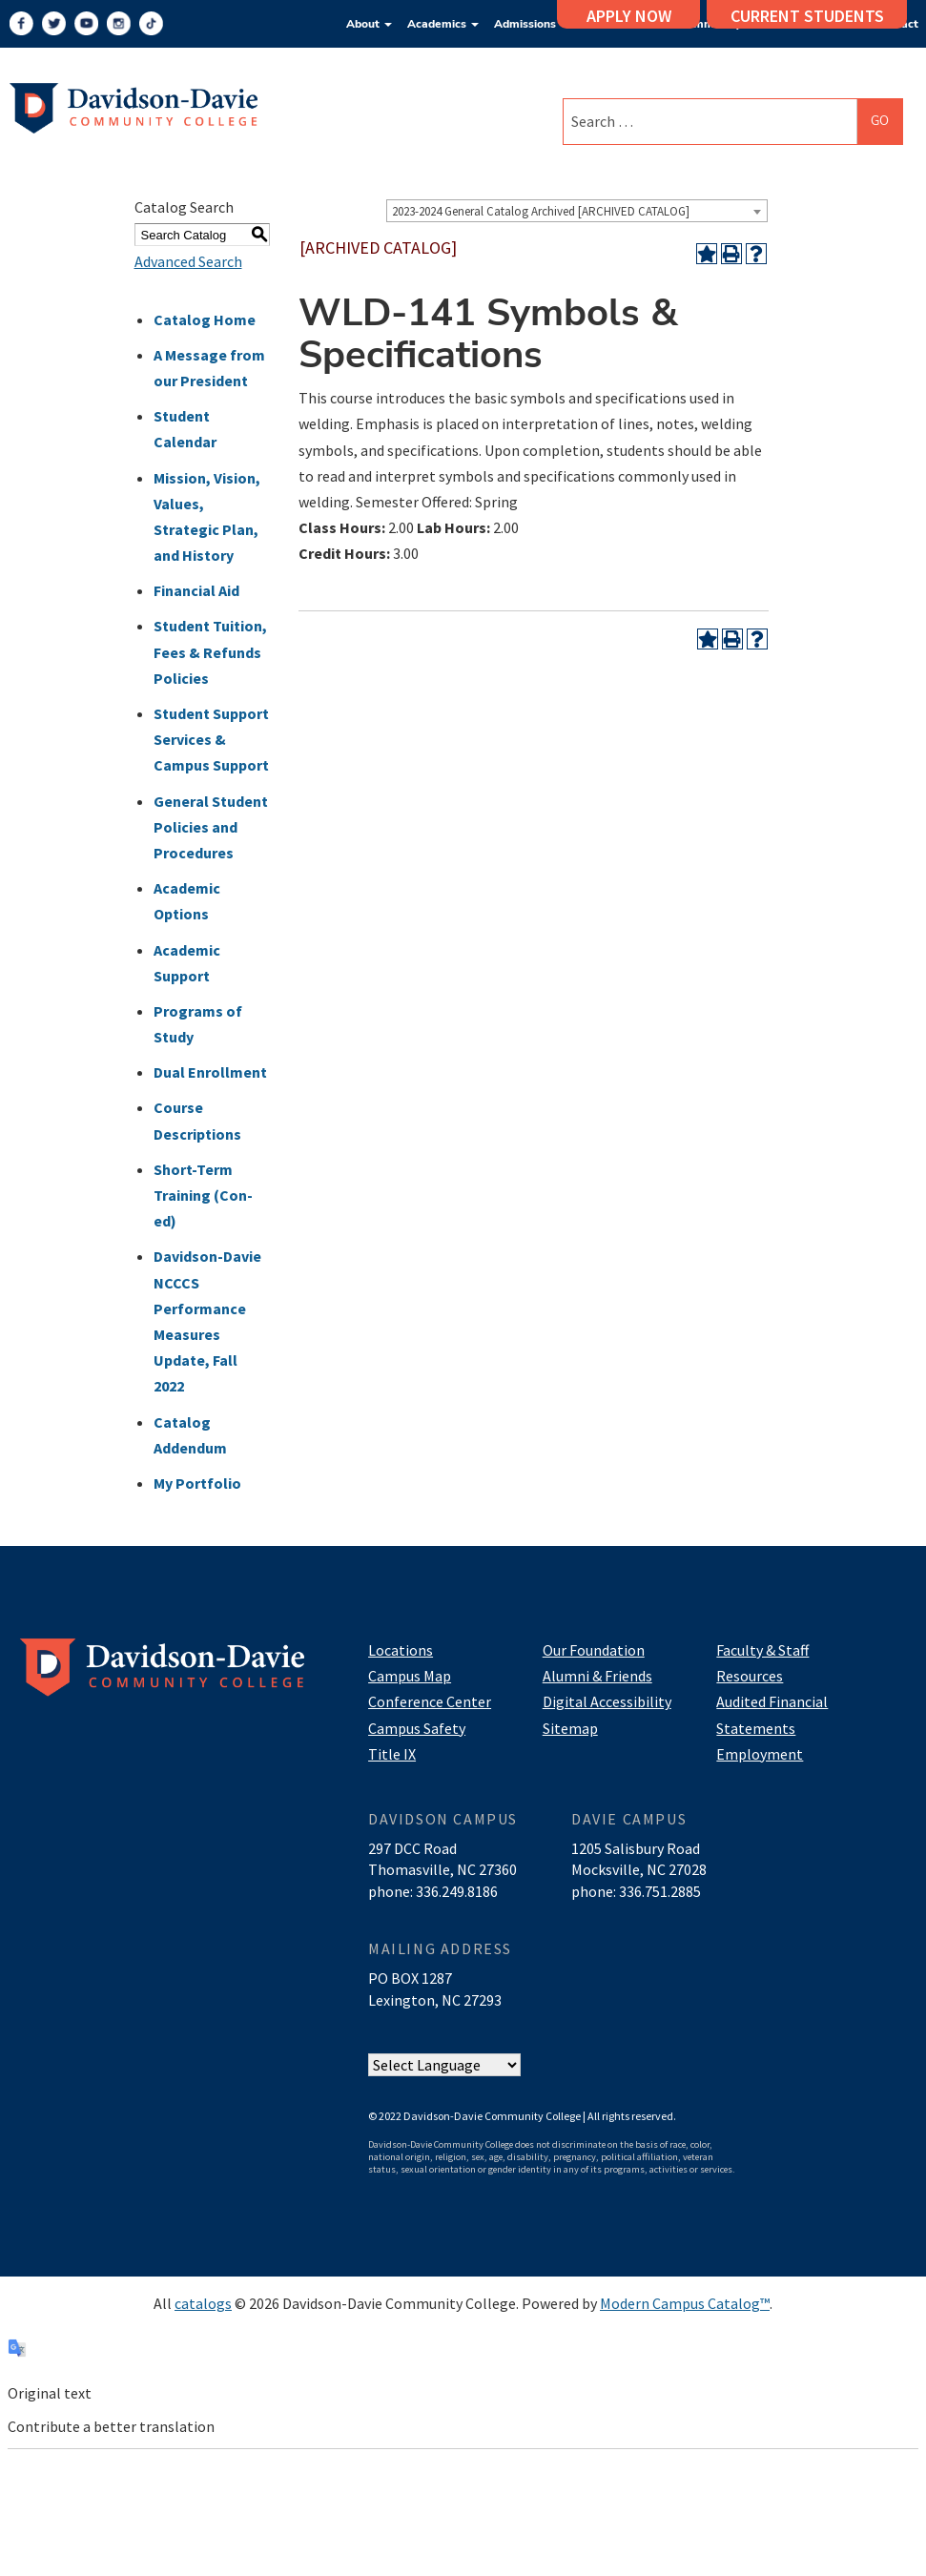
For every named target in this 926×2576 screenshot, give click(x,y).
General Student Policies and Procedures (211, 827)
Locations (400, 1649)
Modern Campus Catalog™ (685, 2303)
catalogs (203, 2303)
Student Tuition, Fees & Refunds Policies (210, 651)
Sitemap (570, 1728)
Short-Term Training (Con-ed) (203, 1195)
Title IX (392, 1753)
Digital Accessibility (607, 1701)
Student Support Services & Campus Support (211, 739)
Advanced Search (188, 261)
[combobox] (577, 210)
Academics (443, 23)
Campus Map (409, 1675)
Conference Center (429, 1701)
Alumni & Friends (597, 1675)
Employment (759, 1753)
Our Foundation (594, 1649)
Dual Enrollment (210, 1072)
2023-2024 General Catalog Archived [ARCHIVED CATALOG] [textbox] (540, 211)
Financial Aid (196, 590)
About (369, 23)
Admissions (531, 23)
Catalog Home (205, 319)
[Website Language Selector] (444, 2065)
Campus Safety (416, 1728)
